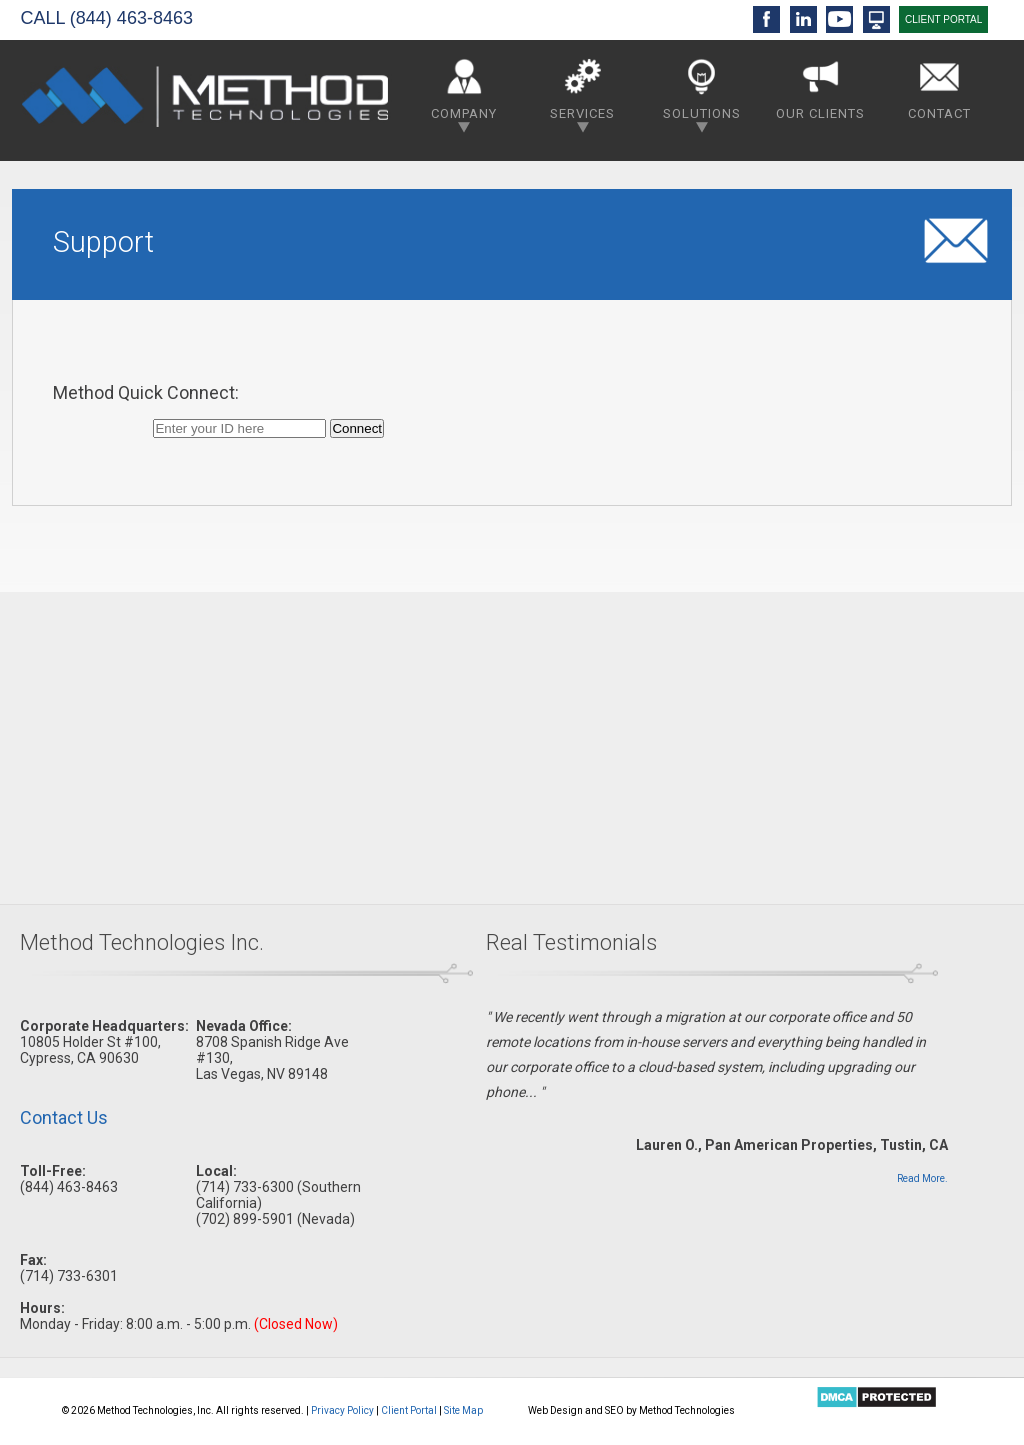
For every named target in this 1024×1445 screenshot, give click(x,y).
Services (582, 91)
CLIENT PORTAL (943, 19)
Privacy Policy (342, 1410)
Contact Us (64, 1117)
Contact (939, 85)
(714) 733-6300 (245, 1187)
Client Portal (409, 1410)
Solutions (702, 91)
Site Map (463, 1410)
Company (464, 91)
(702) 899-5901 (245, 1219)
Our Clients (820, 85)
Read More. (922, 1178)
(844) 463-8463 (131, 18)
